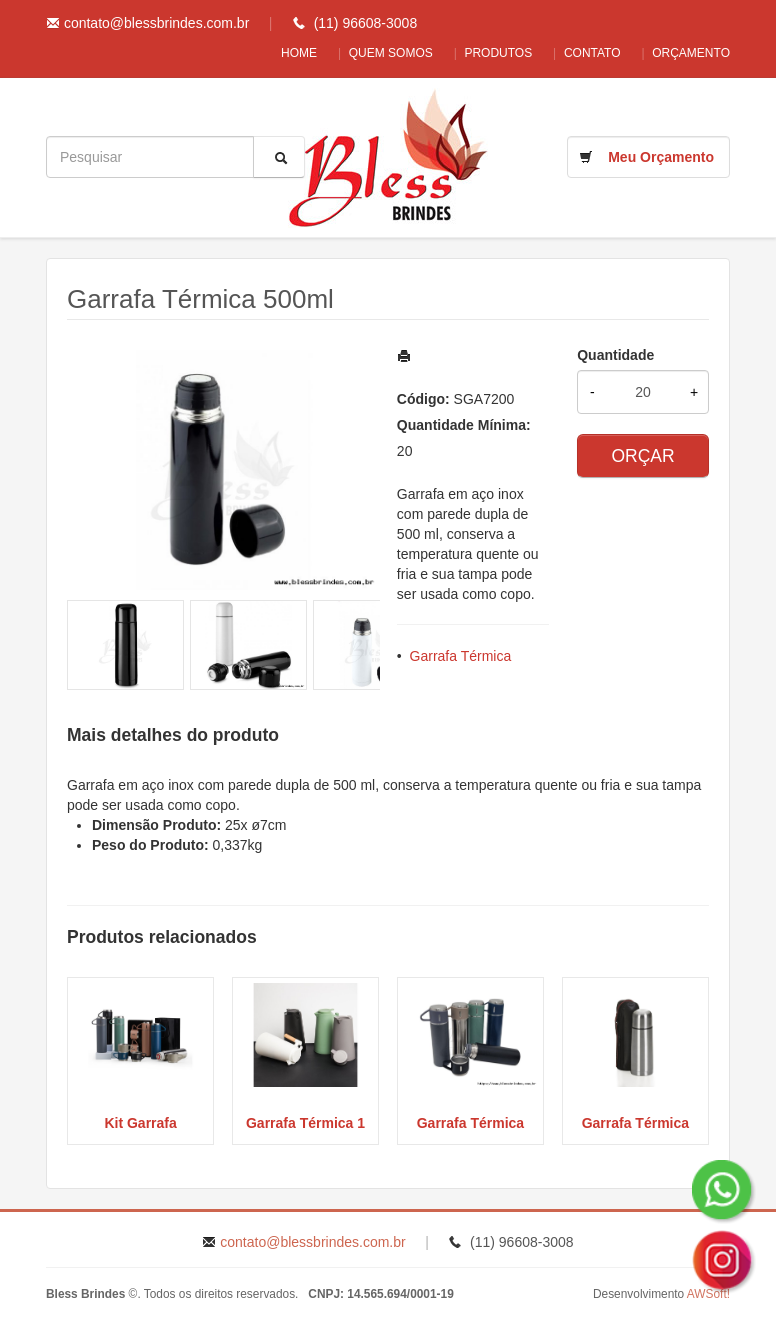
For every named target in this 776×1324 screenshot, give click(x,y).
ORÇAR (642, 456)
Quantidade (615, 355)
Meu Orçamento (661, 157)
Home (266, 53)
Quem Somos (366, 53)
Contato (584, 53)
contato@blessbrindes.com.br (156, 23)
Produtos (482, 53)
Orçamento (691, 53)
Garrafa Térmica (461, 656)
